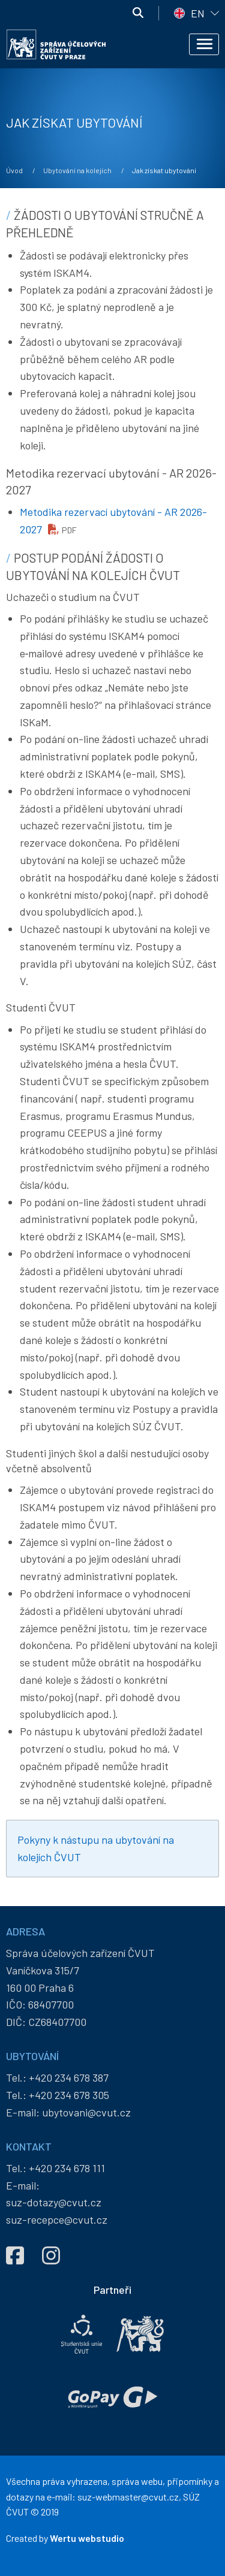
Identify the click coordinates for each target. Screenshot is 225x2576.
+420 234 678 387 (69, 2077)
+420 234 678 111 (67, 2168)
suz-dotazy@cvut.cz (53, 2202)
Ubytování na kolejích (77, 170)
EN (198, 13)
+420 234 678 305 (69, 2094)
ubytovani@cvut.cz (86, 2112)
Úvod (14, 170)
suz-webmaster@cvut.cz (128, 2496)
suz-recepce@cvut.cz (56, 2219)
